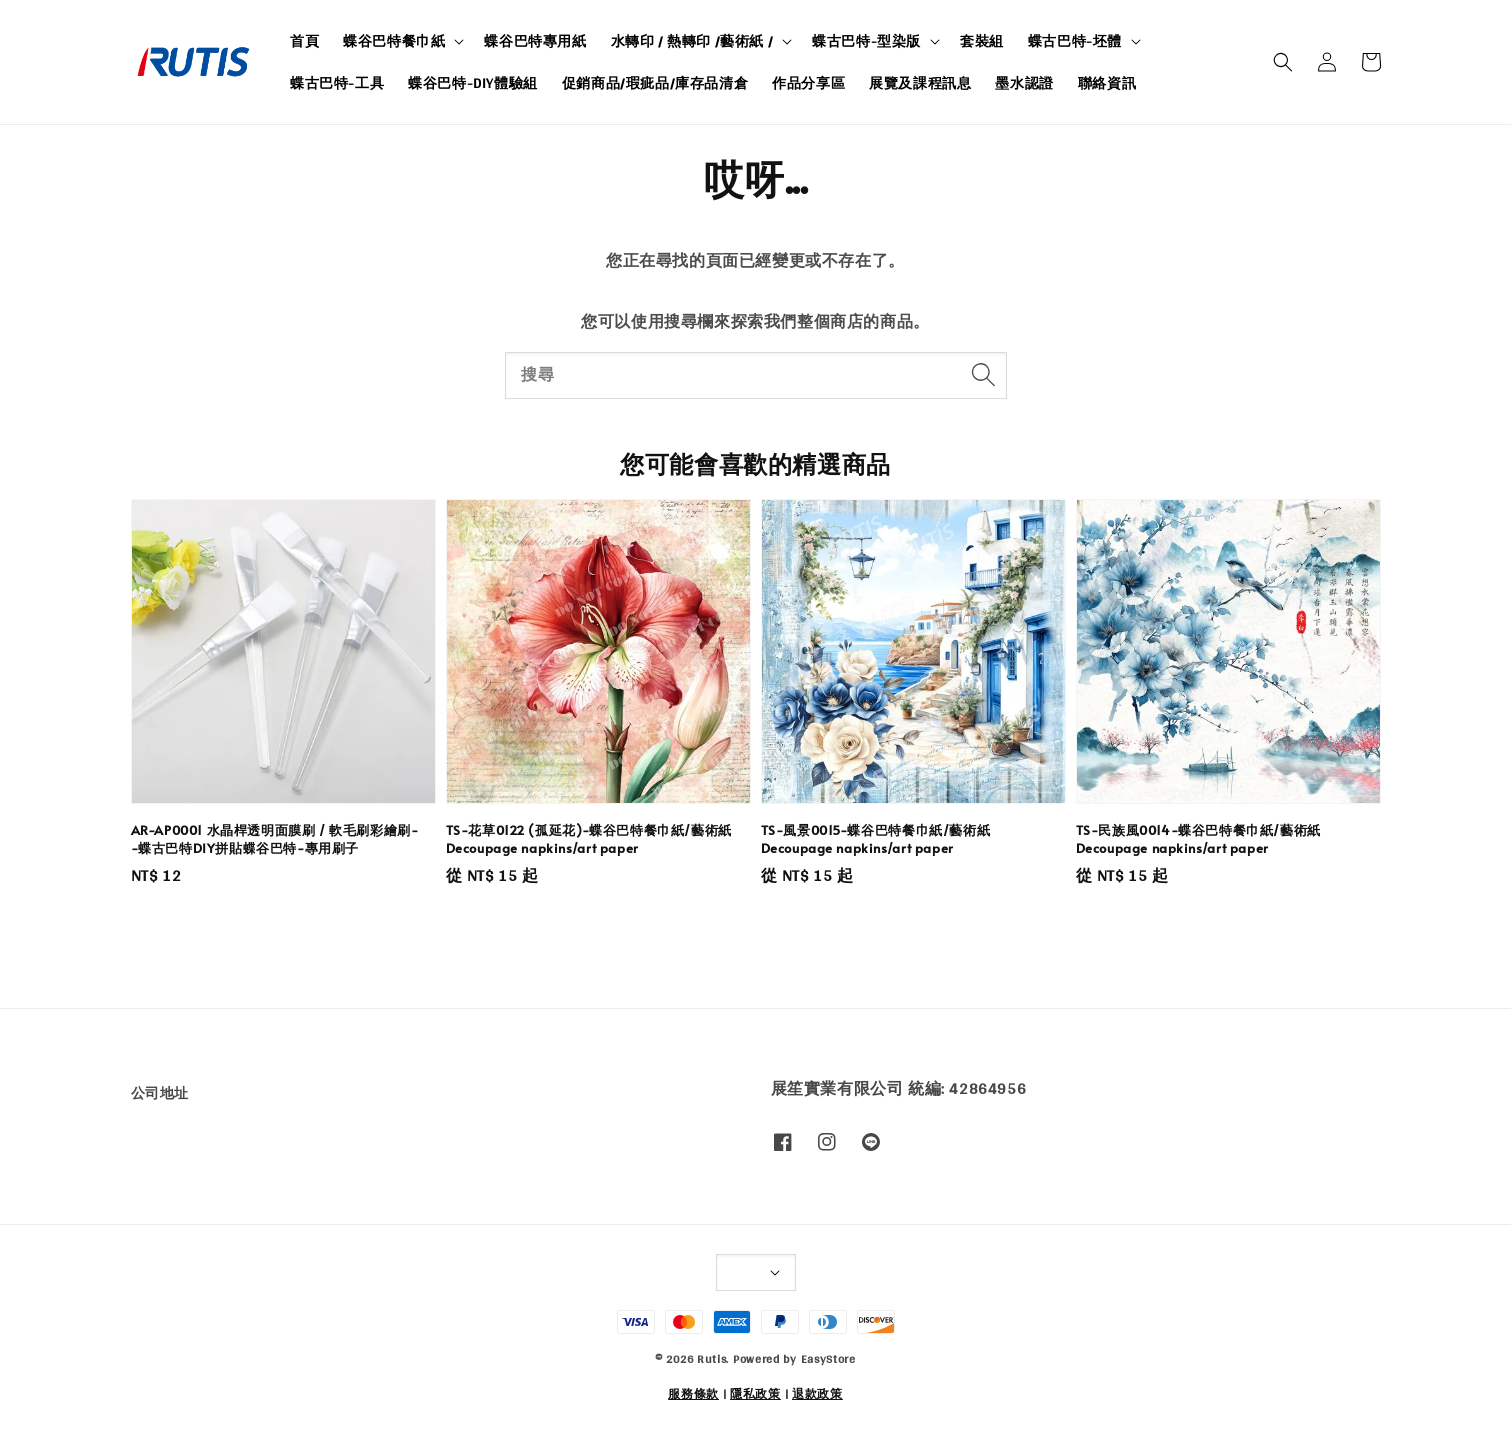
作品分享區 (808, 83)
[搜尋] (984, 375)
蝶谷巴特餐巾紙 (394, 41)
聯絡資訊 (1107, 83)
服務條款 (693, 1394)
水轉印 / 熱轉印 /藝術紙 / (692, 41)
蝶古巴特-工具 (337, 83)
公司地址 (160, 1094)
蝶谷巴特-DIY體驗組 (473, 83)
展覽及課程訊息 (920, 83)
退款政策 (817, 1394)
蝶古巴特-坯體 (1075, 41)
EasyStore (828, 1359)
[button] (1283, 62)
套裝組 (982, 41)
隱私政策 (755, 1394)
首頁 (304, 41)
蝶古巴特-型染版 (866, 41)
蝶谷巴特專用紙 (535, 41)
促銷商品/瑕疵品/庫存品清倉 (655, 83)
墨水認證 (1024, 83)
